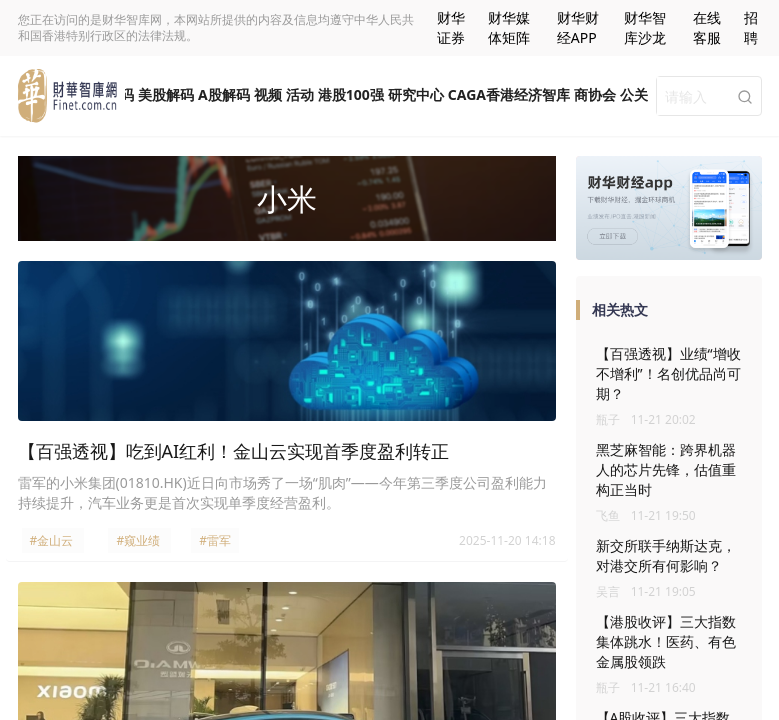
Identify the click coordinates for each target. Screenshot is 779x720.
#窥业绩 (138, 540)
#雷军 (215, 540)
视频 (268, 94)
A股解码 (224, 94)
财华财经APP (578, 27)
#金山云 (52, 540)
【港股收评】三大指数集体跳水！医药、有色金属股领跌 (666, 641)
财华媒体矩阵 (509, 27)
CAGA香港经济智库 (509, 94)
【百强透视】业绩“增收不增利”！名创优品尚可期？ (668, 373)
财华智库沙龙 (645, 27)
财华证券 (451, 27)
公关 (634, 94)
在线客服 (707, 27)
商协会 (595, 94)
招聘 (751, 27)
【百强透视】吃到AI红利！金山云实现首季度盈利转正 (234, 451)
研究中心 (416, 94)
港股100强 (351, 94)
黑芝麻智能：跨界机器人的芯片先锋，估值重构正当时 (666, 469)
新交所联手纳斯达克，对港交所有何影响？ (666, 555)
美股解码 (166, 94)
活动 (300, 94)
